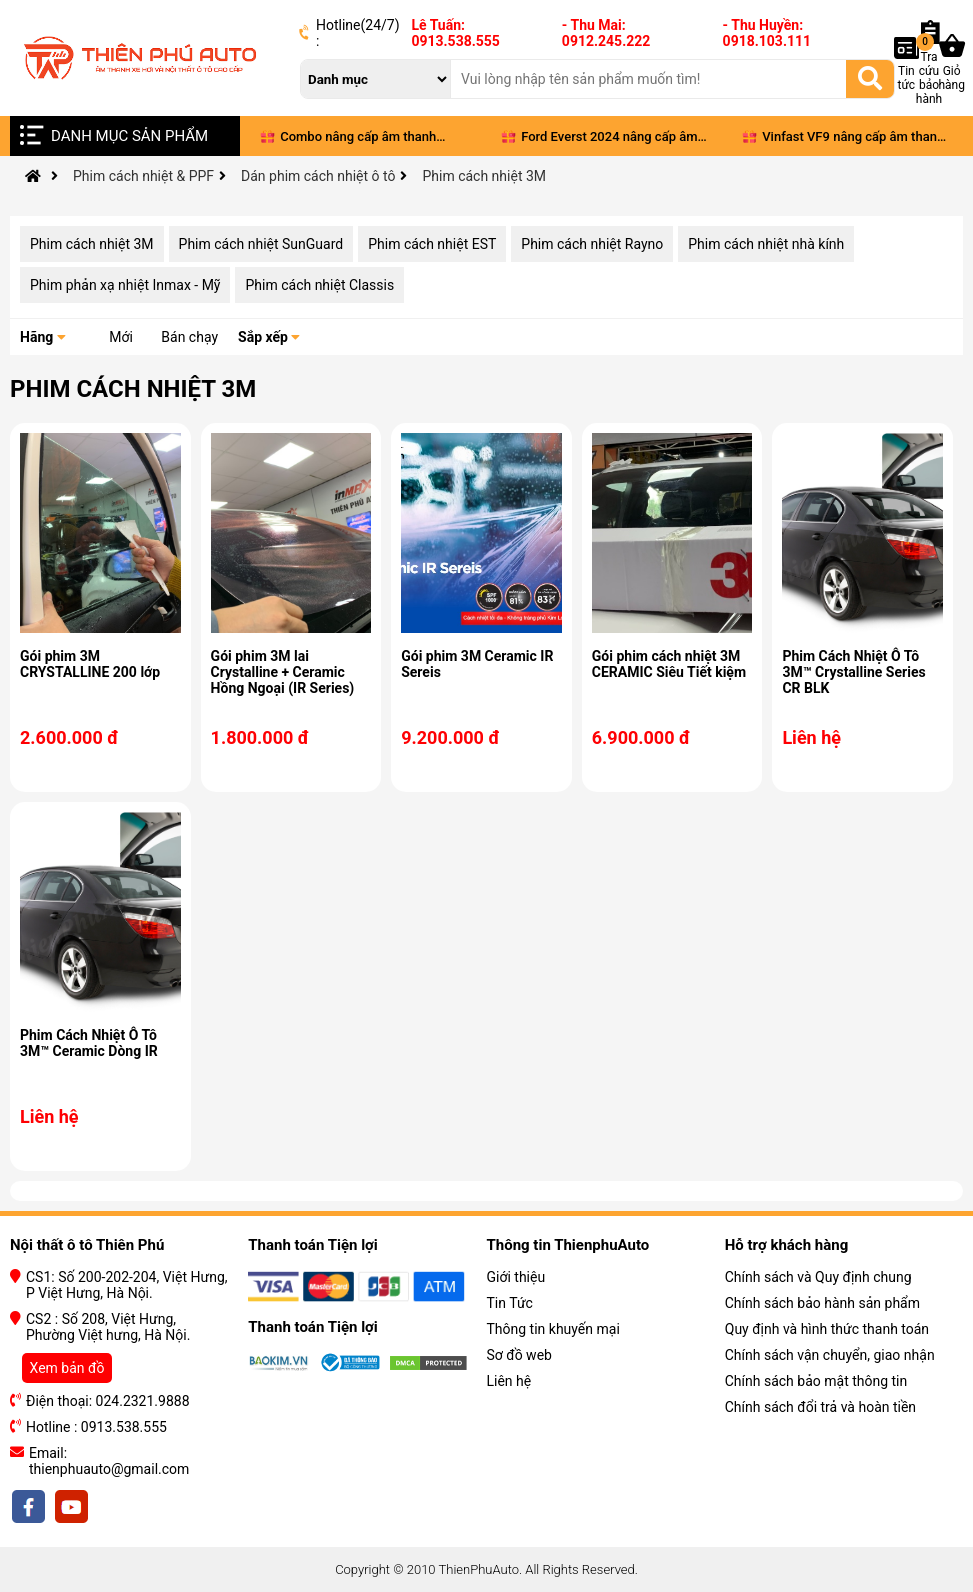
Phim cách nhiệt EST (432, 244)
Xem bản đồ (67, 1368)
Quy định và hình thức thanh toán (827, 1329)
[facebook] (30, 1507)
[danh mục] (376, 79)
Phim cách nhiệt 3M (92, 244)
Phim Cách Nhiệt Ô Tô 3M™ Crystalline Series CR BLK (853, 672)
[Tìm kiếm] (870, 78)
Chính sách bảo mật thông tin (816, 1381)
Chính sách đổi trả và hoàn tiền (820, 1407)
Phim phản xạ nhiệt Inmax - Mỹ (125, 285)
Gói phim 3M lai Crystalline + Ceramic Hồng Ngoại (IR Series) (283, 672)
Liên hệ (509, 1381)
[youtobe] (70, 1507)
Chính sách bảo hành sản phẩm (822, 1303)
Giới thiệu (516, 1277)
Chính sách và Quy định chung (818, 1277)
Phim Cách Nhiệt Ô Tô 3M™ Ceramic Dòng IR (89, 1043)
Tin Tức (510, 1303)
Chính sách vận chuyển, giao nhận (830, 1355)
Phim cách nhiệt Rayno (592, 244)
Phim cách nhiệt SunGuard (261, 244)
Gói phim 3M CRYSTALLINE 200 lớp (90, 664)
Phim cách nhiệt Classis (319, 285)
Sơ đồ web (519, 1355)
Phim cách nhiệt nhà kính (766, 244)
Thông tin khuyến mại (553, 1329)
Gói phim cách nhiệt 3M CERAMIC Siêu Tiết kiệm (669, 664)
